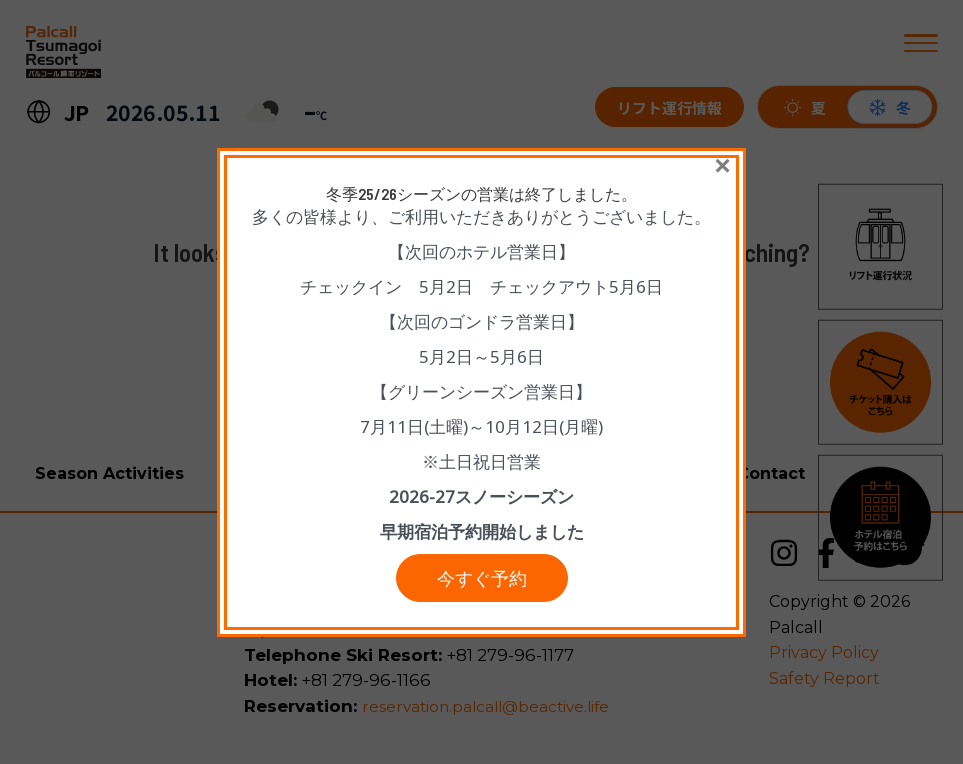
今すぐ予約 (482, 583)
